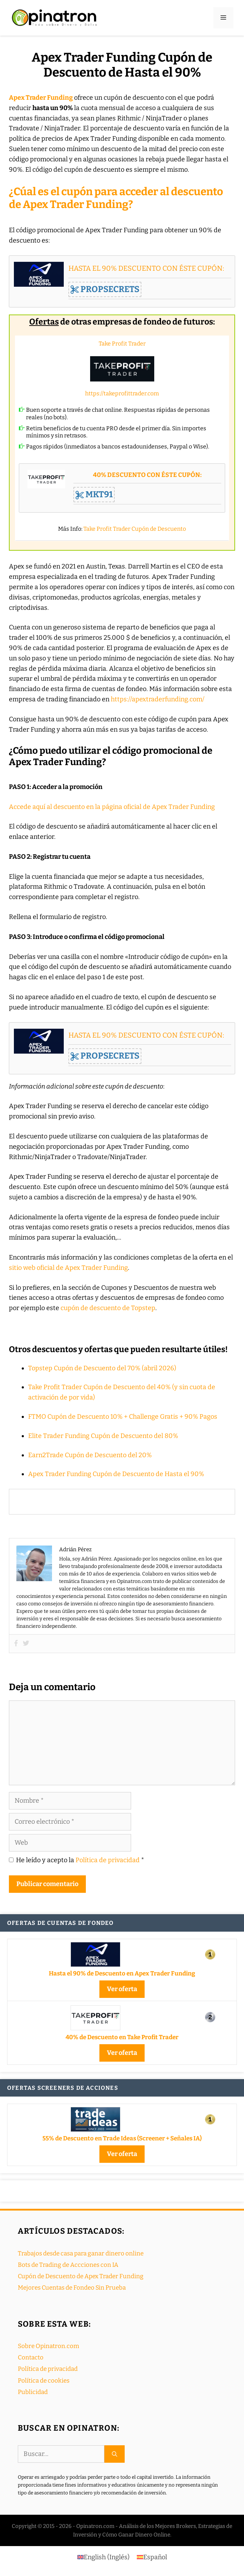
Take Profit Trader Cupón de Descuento (134, 528)
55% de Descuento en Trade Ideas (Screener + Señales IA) (122, 2138)
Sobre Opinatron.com (48, 2346)
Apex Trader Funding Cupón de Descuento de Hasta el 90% (116, 1474)
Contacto (30, 2357)
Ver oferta (122, 1989)
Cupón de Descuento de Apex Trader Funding (81, 2276)
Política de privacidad (108, 1860)
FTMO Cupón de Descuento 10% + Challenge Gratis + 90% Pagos (122, 1417)
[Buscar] (114, 2454)
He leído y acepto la (76, 1860)
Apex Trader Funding (41, 98)
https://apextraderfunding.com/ (157, 699)
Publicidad (33, 2392)
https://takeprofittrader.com (122, 393)
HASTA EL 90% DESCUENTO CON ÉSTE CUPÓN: (146, 268)
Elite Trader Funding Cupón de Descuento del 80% (103, 1436)
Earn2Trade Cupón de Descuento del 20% (90, 1455)
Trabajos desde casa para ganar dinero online (81, 2253)
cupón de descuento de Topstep (108, 1308)
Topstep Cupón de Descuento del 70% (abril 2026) (102, 1368)
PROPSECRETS (105, 289)
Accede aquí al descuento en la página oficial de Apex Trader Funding (112, 807)
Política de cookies (43, 2380)
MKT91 (94, 494)
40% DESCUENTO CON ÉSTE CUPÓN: (147, 475)
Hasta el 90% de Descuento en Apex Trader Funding (122, 1973)
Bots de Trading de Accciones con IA (68, 2265)
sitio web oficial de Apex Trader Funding (68, 1268)
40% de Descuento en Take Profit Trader (122, 2037)
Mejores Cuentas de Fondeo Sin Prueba (72, 2287)
